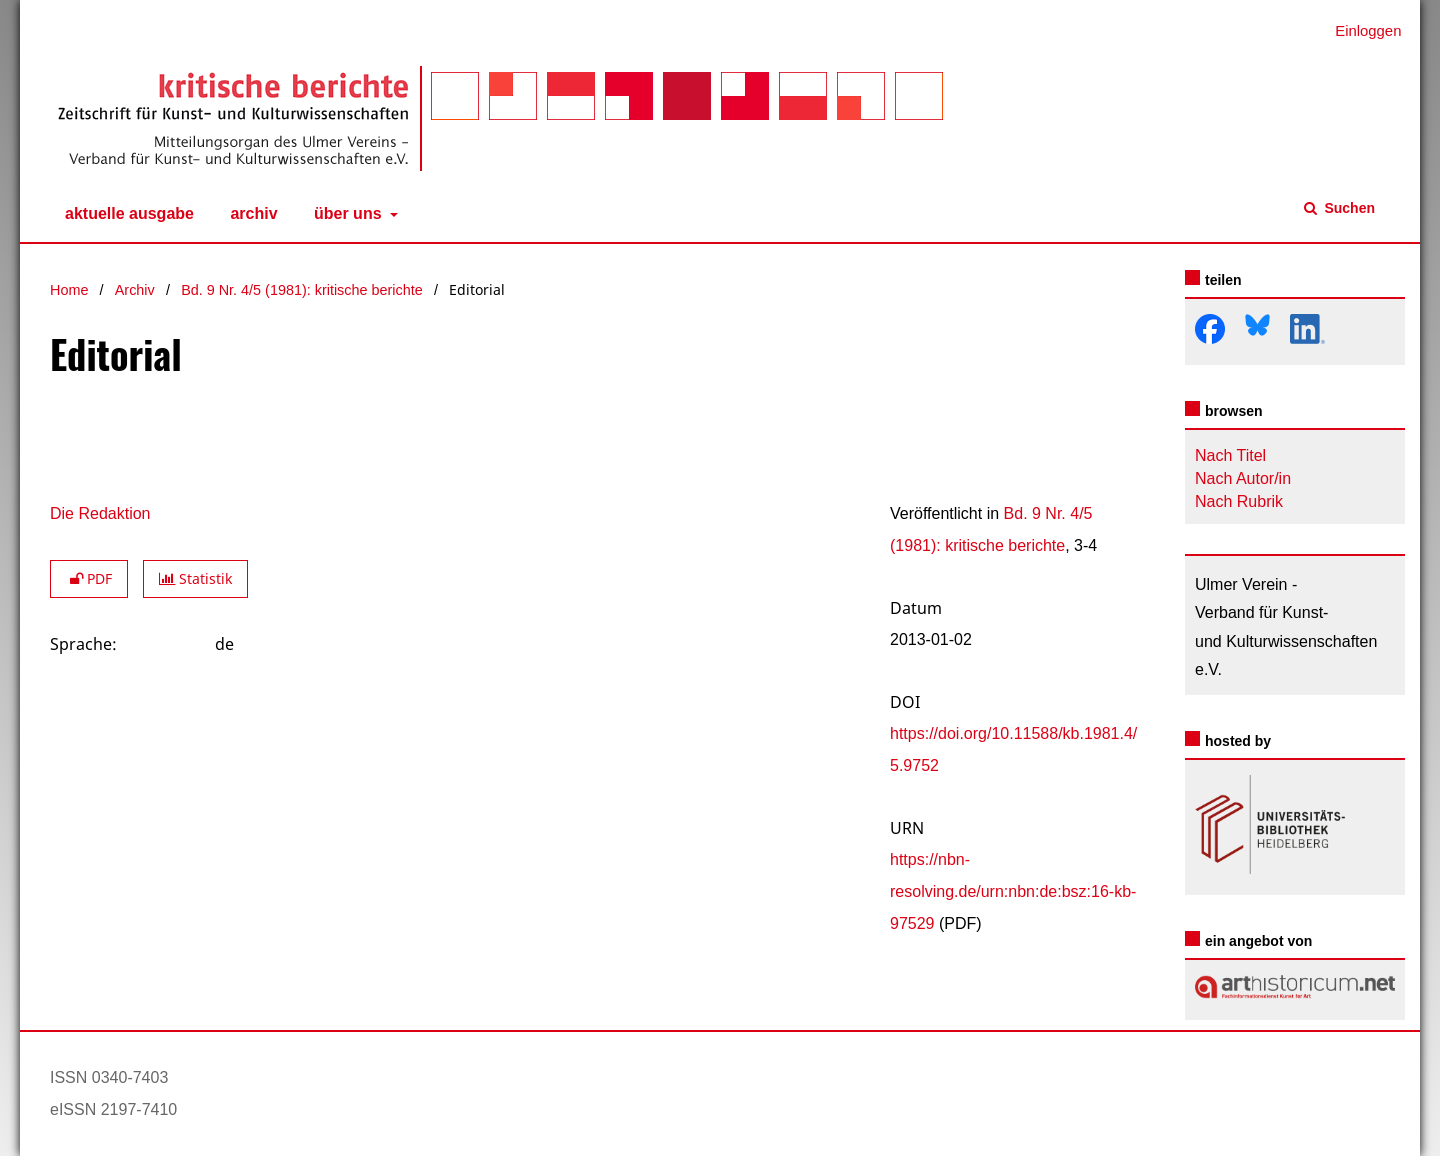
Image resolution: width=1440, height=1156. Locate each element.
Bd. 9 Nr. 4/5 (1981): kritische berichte (302, 290)
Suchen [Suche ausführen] (1348, 208)
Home (69, 290)
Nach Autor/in (1243, 478)
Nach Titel (1230, 455)
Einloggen (1360, 31)
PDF (89, 578)
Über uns (346, 214)
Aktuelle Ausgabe (125, 214)
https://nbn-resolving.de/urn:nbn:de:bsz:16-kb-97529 (1013, 891)
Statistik (195, 578)
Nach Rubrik (1239, 501)
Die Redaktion (100, 513)
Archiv (249, 214)
